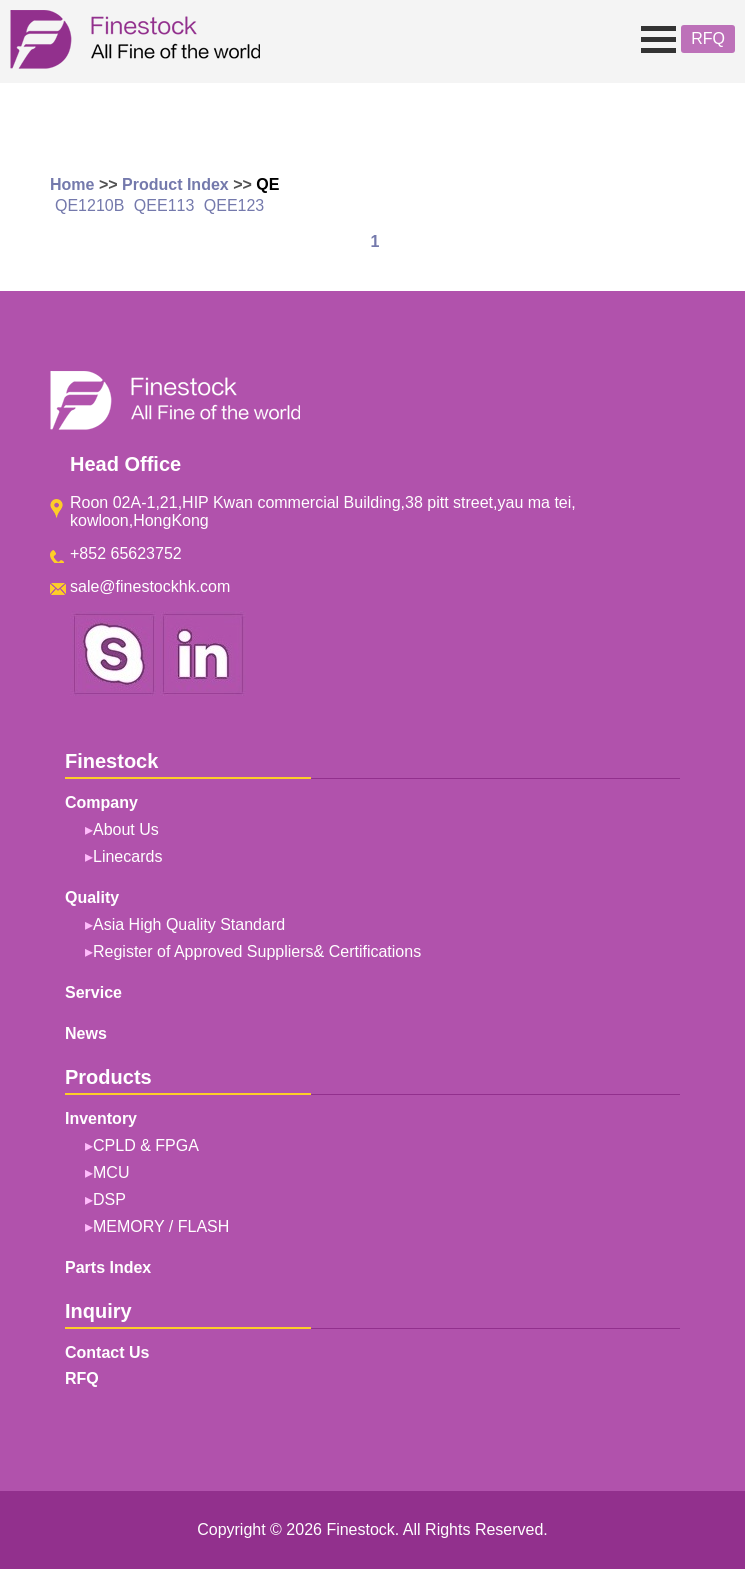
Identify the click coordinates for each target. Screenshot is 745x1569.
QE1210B (89, 205)
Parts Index (108, 1267)
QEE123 (234, 205)
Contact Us (107, 1352)
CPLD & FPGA (146, 1145)
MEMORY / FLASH (161, 1226)
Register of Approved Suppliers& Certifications (257, 951)
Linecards (127, 856)
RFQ (708, 38)
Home (72, 184)
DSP (109, 1199)
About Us (126, 829)
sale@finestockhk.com (150, 586)
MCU (111, 1172)
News (86, 1033)
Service (93, 992)
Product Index (175, 184)
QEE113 (164, 205)
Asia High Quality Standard (189, 924)
